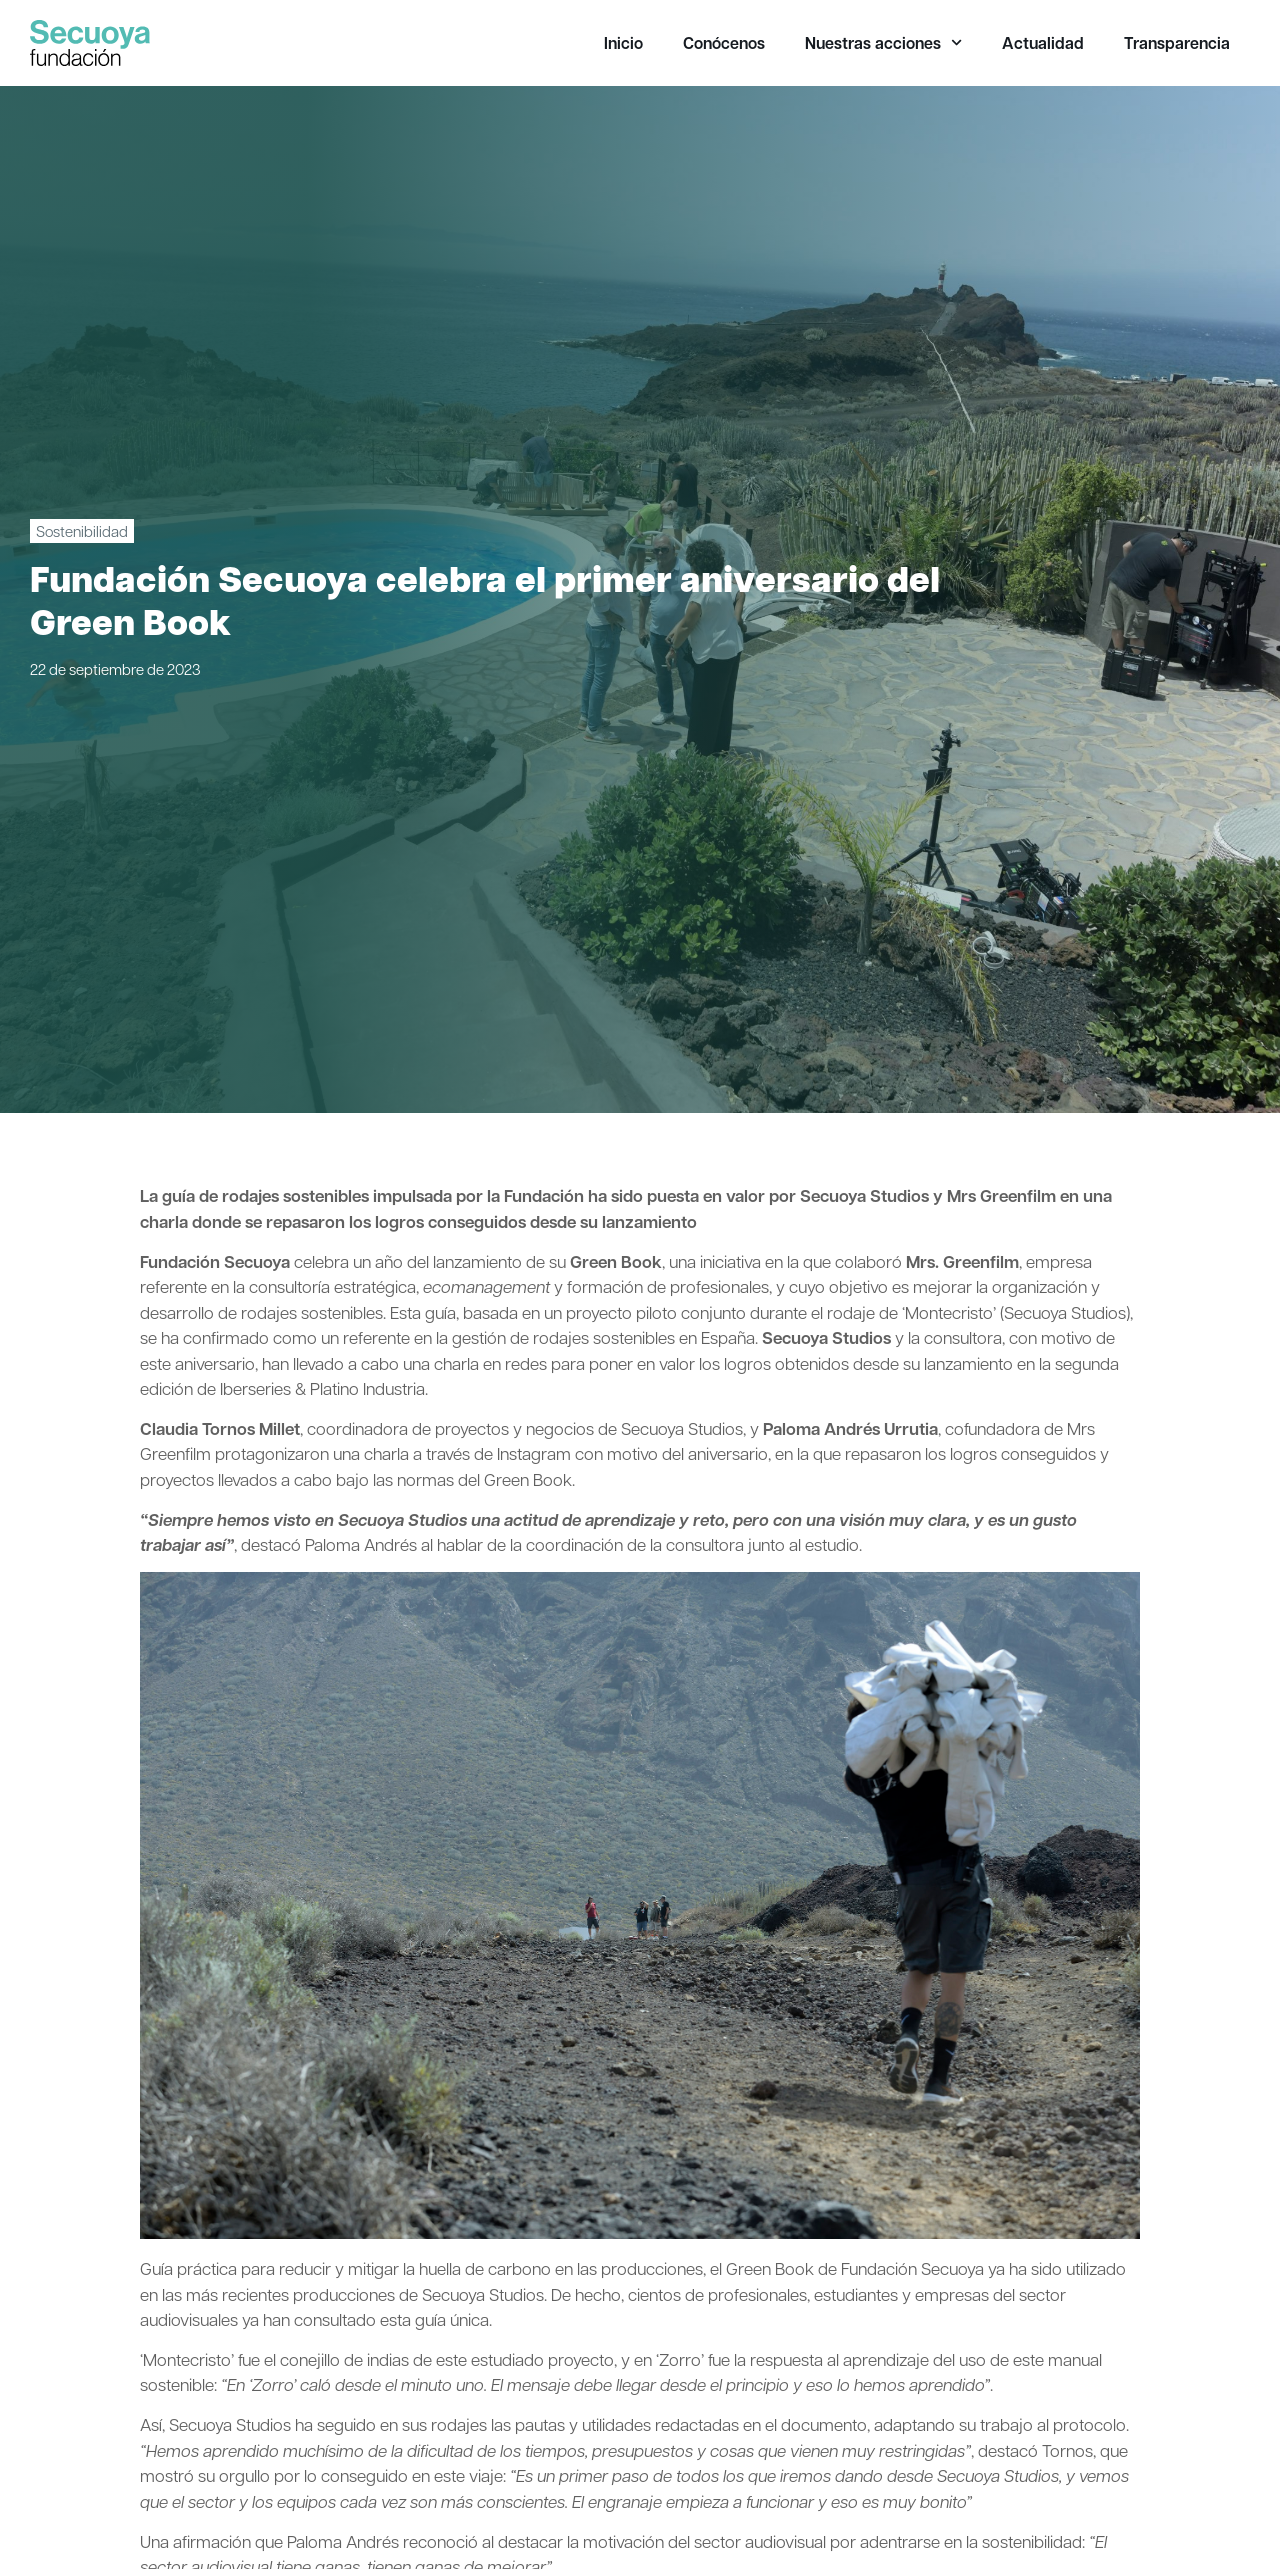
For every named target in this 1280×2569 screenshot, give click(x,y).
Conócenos (724, 43)
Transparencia (1177, 43)
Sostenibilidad (82, 531)
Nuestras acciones (883, 43)
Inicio (623, 43)
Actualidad (1043, 43)
